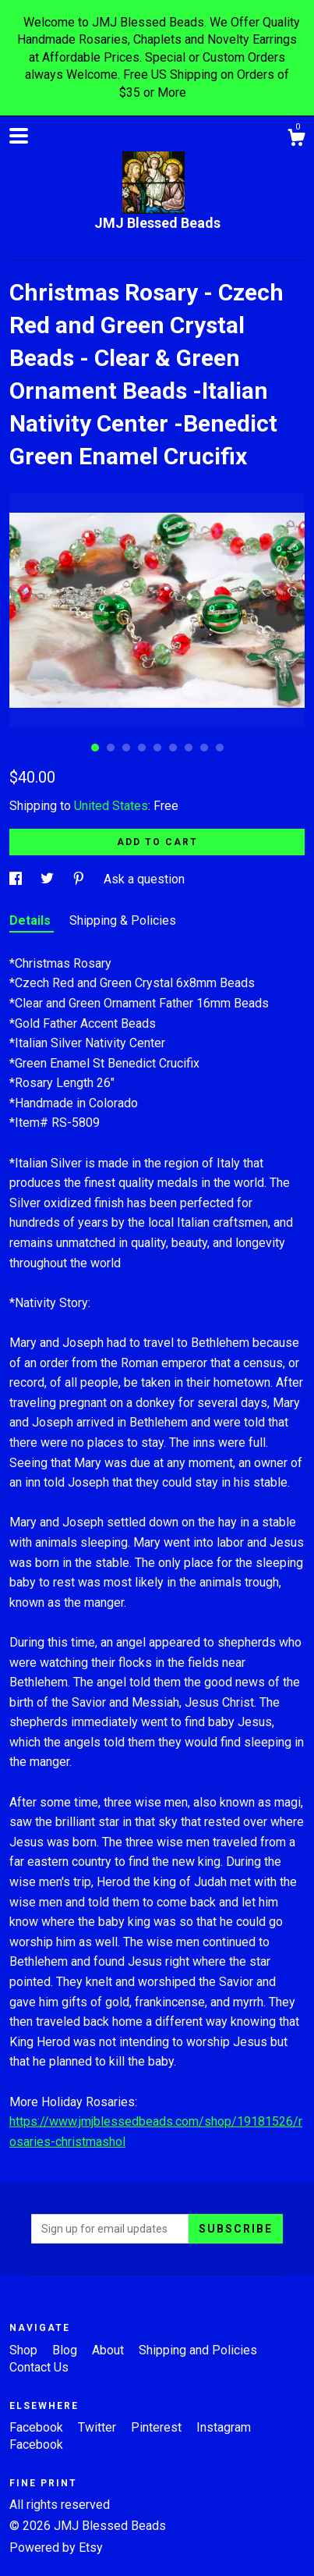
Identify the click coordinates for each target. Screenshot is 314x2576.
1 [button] (95, 747)
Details (31, 920)
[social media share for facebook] (17, 879)
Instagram (223, 2427)
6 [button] (173, 747)
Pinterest (158, 2427)
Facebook (37, 2427)
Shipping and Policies (198, 2350)
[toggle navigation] (18, 136)
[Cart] (296, 139)
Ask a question (144, 879)
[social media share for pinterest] (80, 879)
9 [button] (220, 747)
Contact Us (39, 2367)
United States (111, 805)
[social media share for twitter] (49, 879)
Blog (66, 2350)
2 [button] (111, 747)
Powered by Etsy (56, 2547)
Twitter (98, 2427)
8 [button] (204, 747)
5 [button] (157, 747)
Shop (25, 2350)
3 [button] (126, 747)
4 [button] (142, 747)
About (109, 2350)
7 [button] (188, 747)
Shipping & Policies (122, 920)
